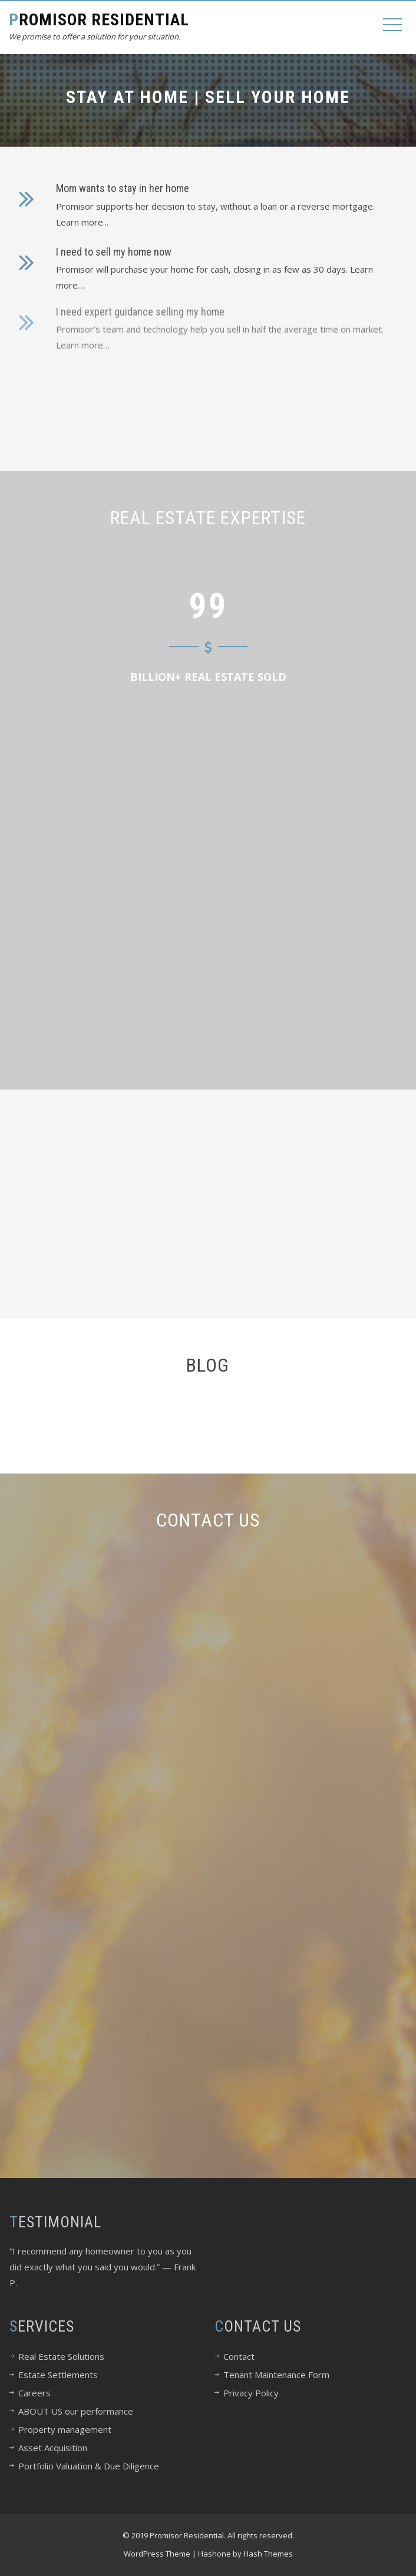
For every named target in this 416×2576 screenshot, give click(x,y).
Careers (34, 2393)
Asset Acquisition (52, 2448)
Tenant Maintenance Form (276, 2374)
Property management (64, 2429)
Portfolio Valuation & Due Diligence (88, 2466)
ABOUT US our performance (75, 2411)
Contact (239, 2356)
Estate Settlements (58, 2374)
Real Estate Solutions (61, 2356)
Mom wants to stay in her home (122, 188)
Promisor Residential (99, 19)
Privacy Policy (251, 2393)
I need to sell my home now (113, 247)
